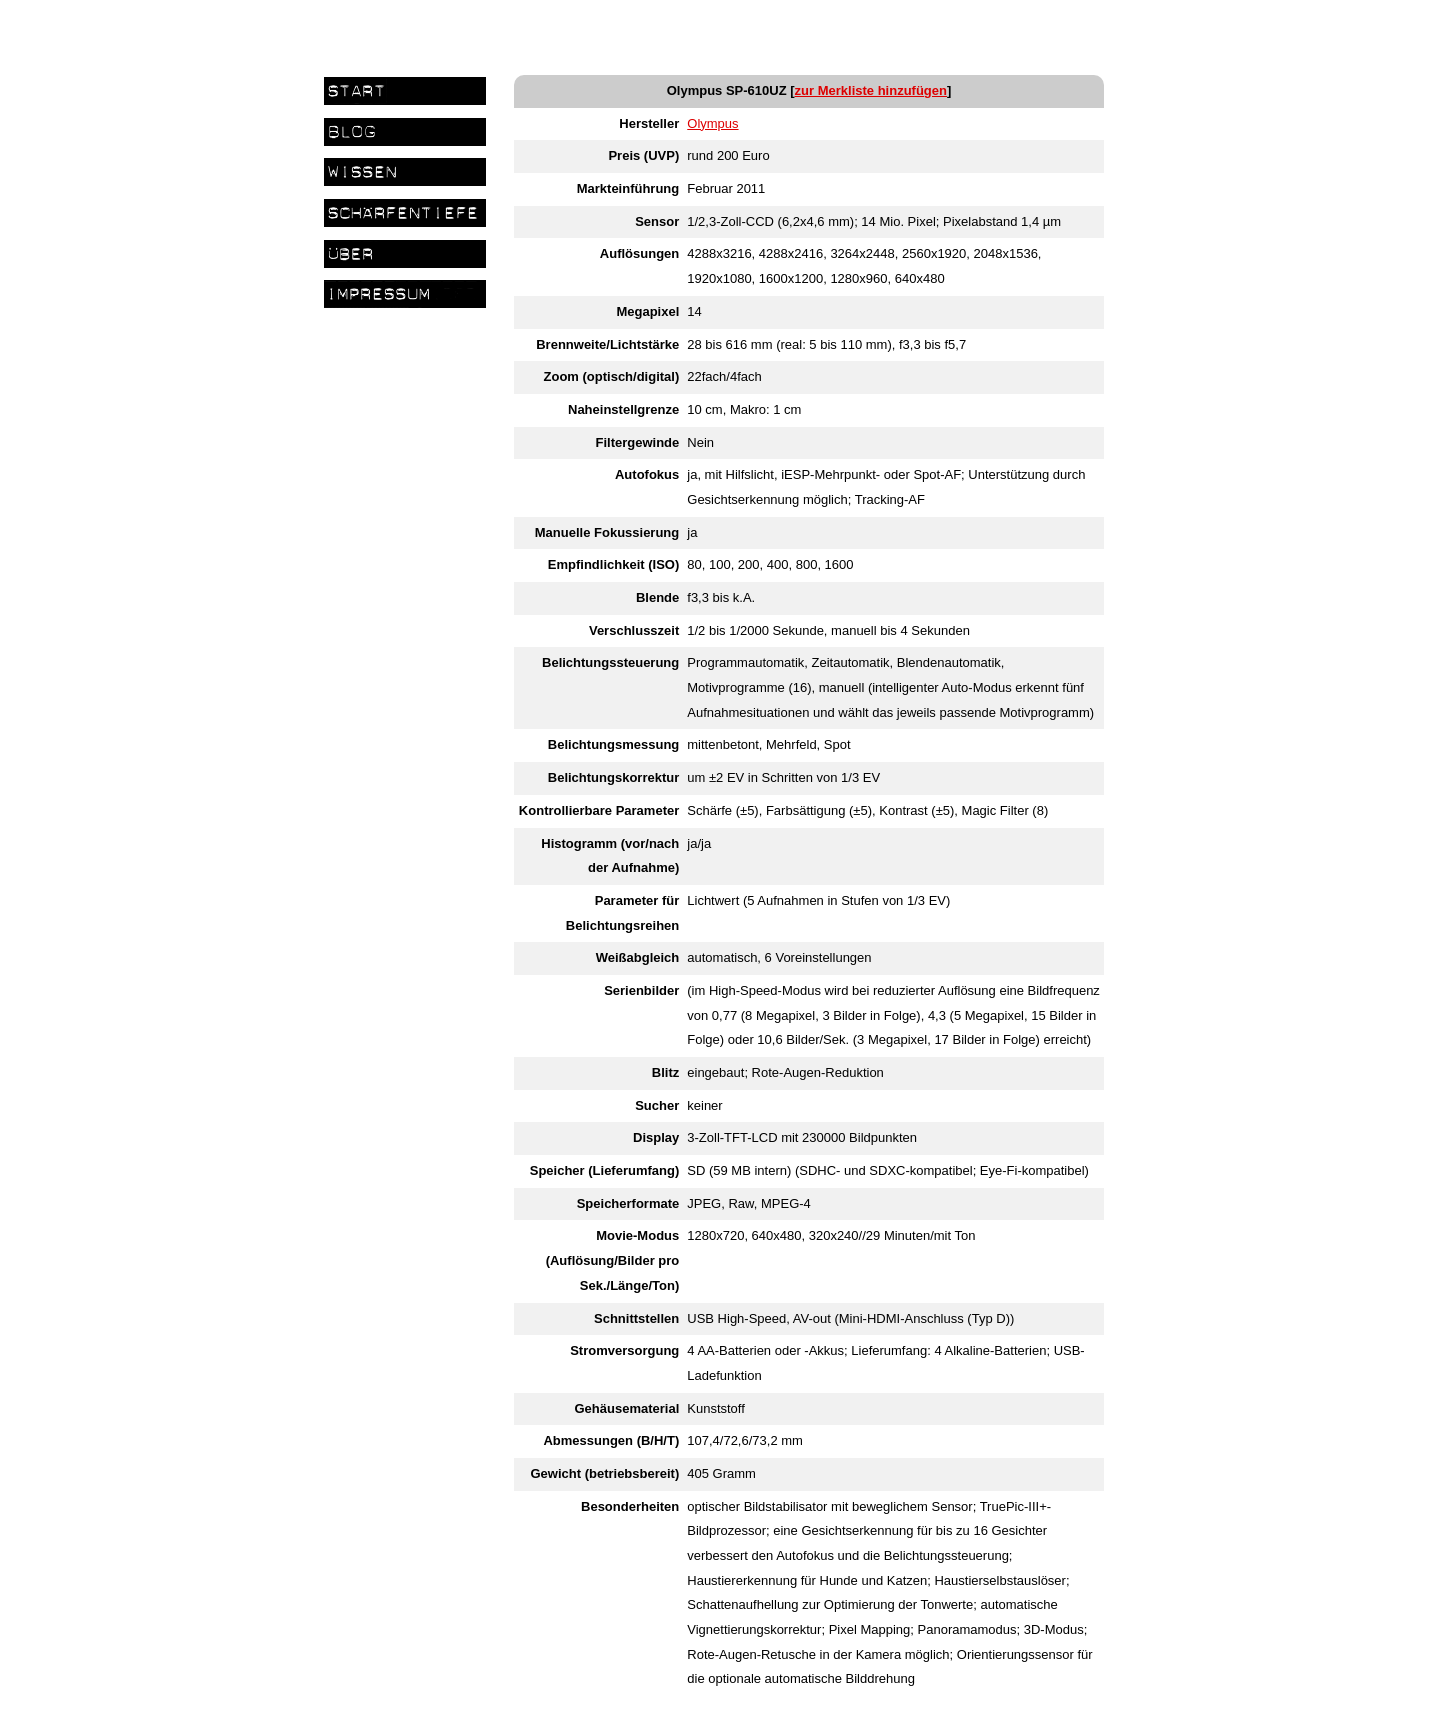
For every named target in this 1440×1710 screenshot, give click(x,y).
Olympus (712, 123)
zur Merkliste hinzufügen (871, 90)
